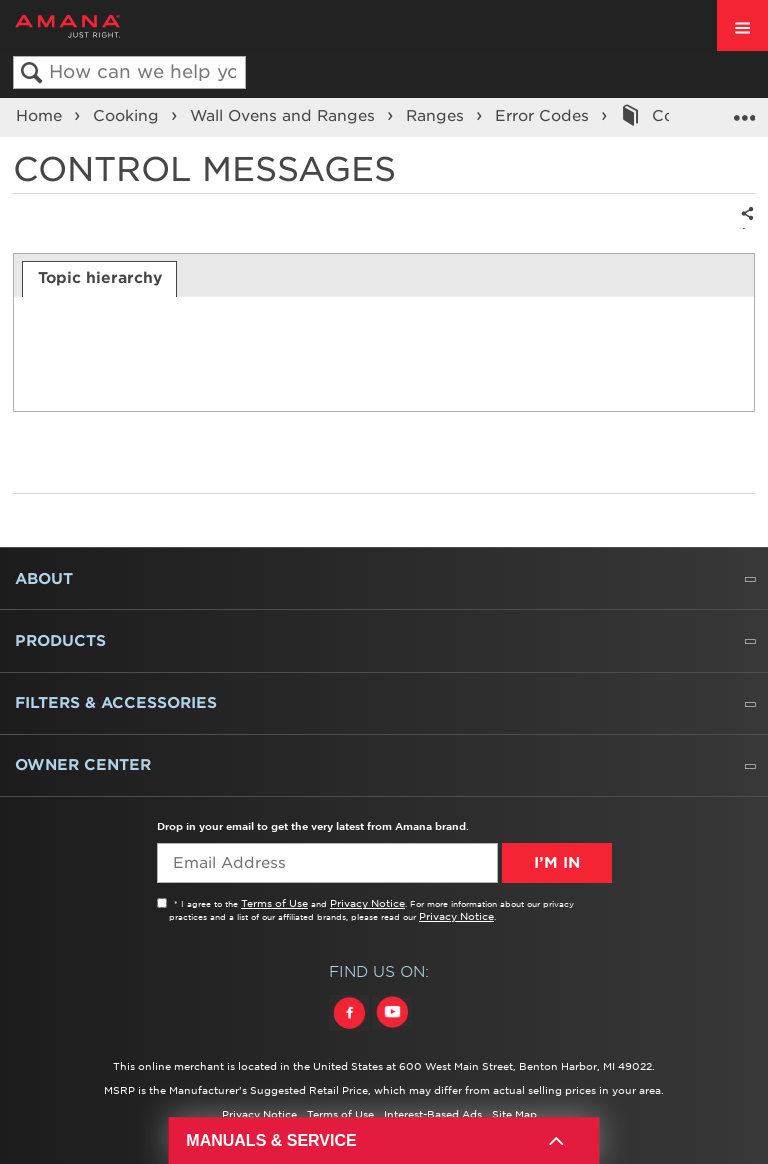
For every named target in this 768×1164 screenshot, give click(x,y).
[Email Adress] (327, 863)
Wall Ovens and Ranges (285, 116)
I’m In (557, 863)
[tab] (99, 279)
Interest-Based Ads (433, 1114)
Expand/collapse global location (744, 111)
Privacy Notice (367, 903)
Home (41, 116)
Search (31, 73)
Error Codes (544, 116)
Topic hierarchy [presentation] (100, 278)
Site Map (514, 1114)
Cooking (128, 116)
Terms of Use (274, 903)
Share (744, 227)
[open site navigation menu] (742, 25)
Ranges (437, 116)
